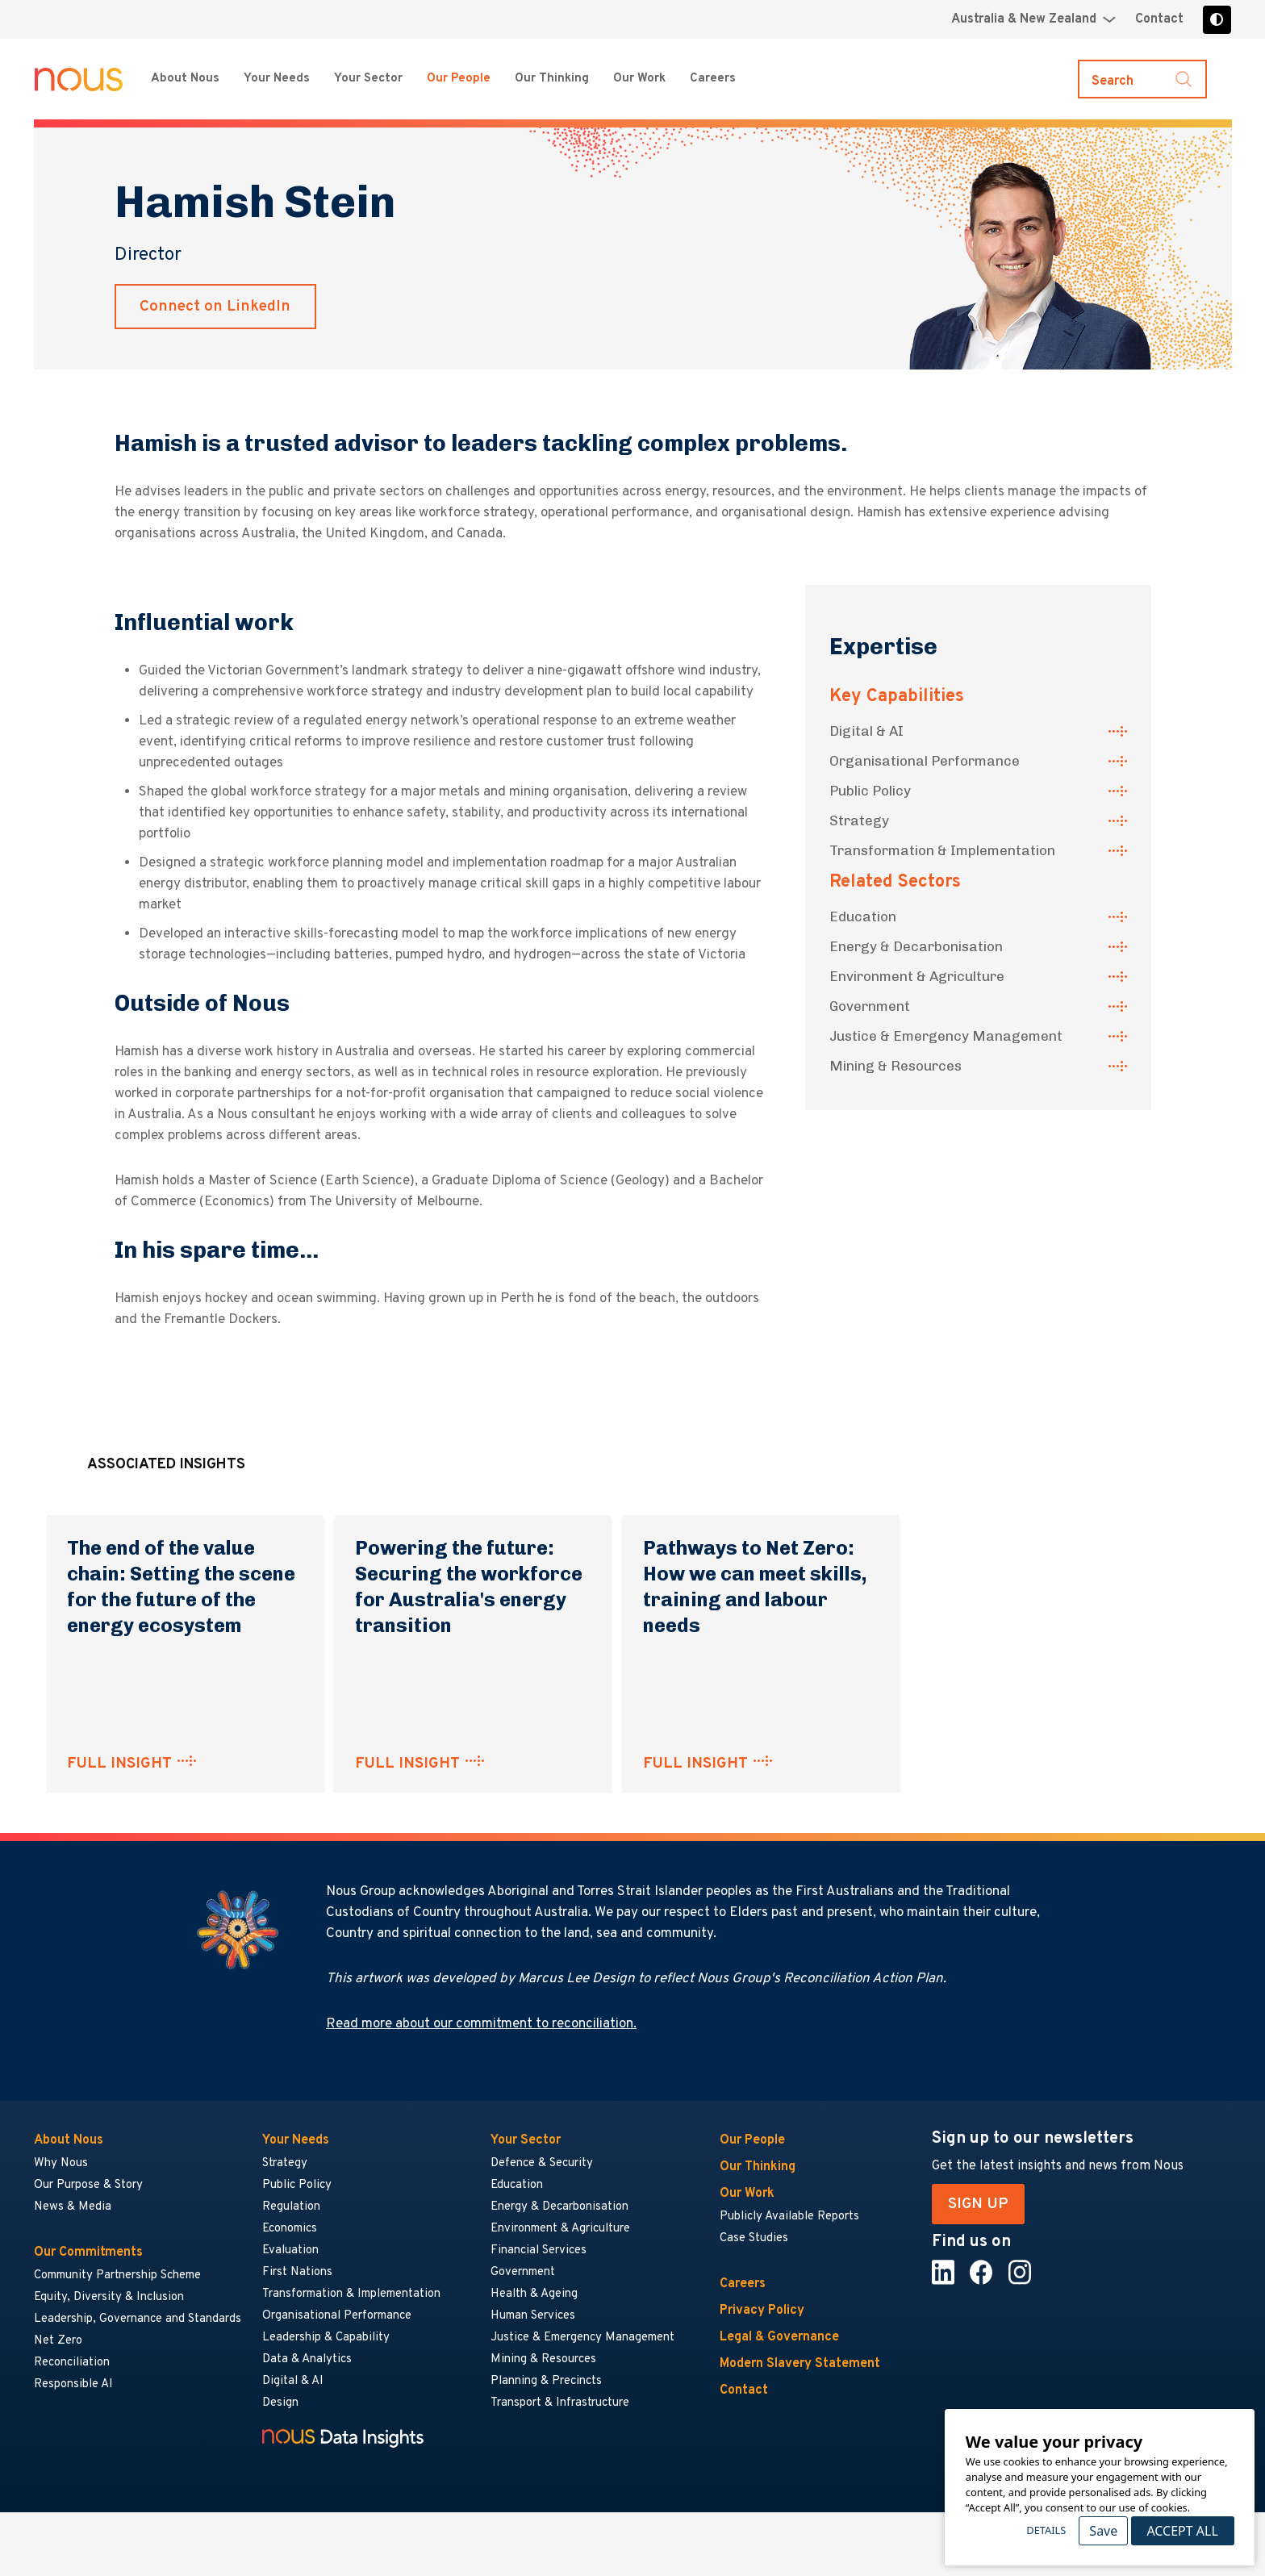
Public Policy (870, 791)
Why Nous (61, 2163)
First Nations (297, 2272)
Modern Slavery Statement (800, 2364)
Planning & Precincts (546, 2381)
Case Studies (754, 2238)
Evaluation (290, 2250)
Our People (459, 78)
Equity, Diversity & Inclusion (109, 2297)
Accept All (1181, 2531)
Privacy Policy (762, 2311)
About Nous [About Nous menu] (185, 78)
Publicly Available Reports (789, 2216)
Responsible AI (73, 2384)
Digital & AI (866, 731)
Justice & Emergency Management (946, 1036)
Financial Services (539, 2250)
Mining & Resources (896, 1066)
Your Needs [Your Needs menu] (277, 78)
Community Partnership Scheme (117, 2275)
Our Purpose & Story (88, 2185)
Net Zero (58, 2340)
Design (280, 2403)
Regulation (291, 2207)
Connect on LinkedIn (215, 306)
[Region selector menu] (1033, 19)
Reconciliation (72, 2362)
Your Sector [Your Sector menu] (368, 78)
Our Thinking (552, 78)
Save (1103, 2531)
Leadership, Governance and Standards (137, 2319)
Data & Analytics (307, 2359)
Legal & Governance (779, 2337)
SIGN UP (978, 2204)
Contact (1159, 19)
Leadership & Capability (326, 2337)
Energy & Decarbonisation (916, 946)
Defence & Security (542, 2163)
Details (1046, 2530)
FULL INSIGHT (119, 1764)
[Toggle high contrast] (1217, 20)
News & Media (72, 2207)
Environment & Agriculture (916, 976)
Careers (743, 2284)
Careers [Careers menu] (713, 78)
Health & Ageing (534, 2294)
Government (869, 1006)
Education (862, 916)
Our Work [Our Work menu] (639, 78)
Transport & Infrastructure (560, 2403)
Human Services (533, 2315)
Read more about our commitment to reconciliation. (481, 2024)
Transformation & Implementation (942, 850)
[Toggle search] (1142, 79)
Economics (289, 2228)
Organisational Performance (924, 761)
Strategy (859, 820)
